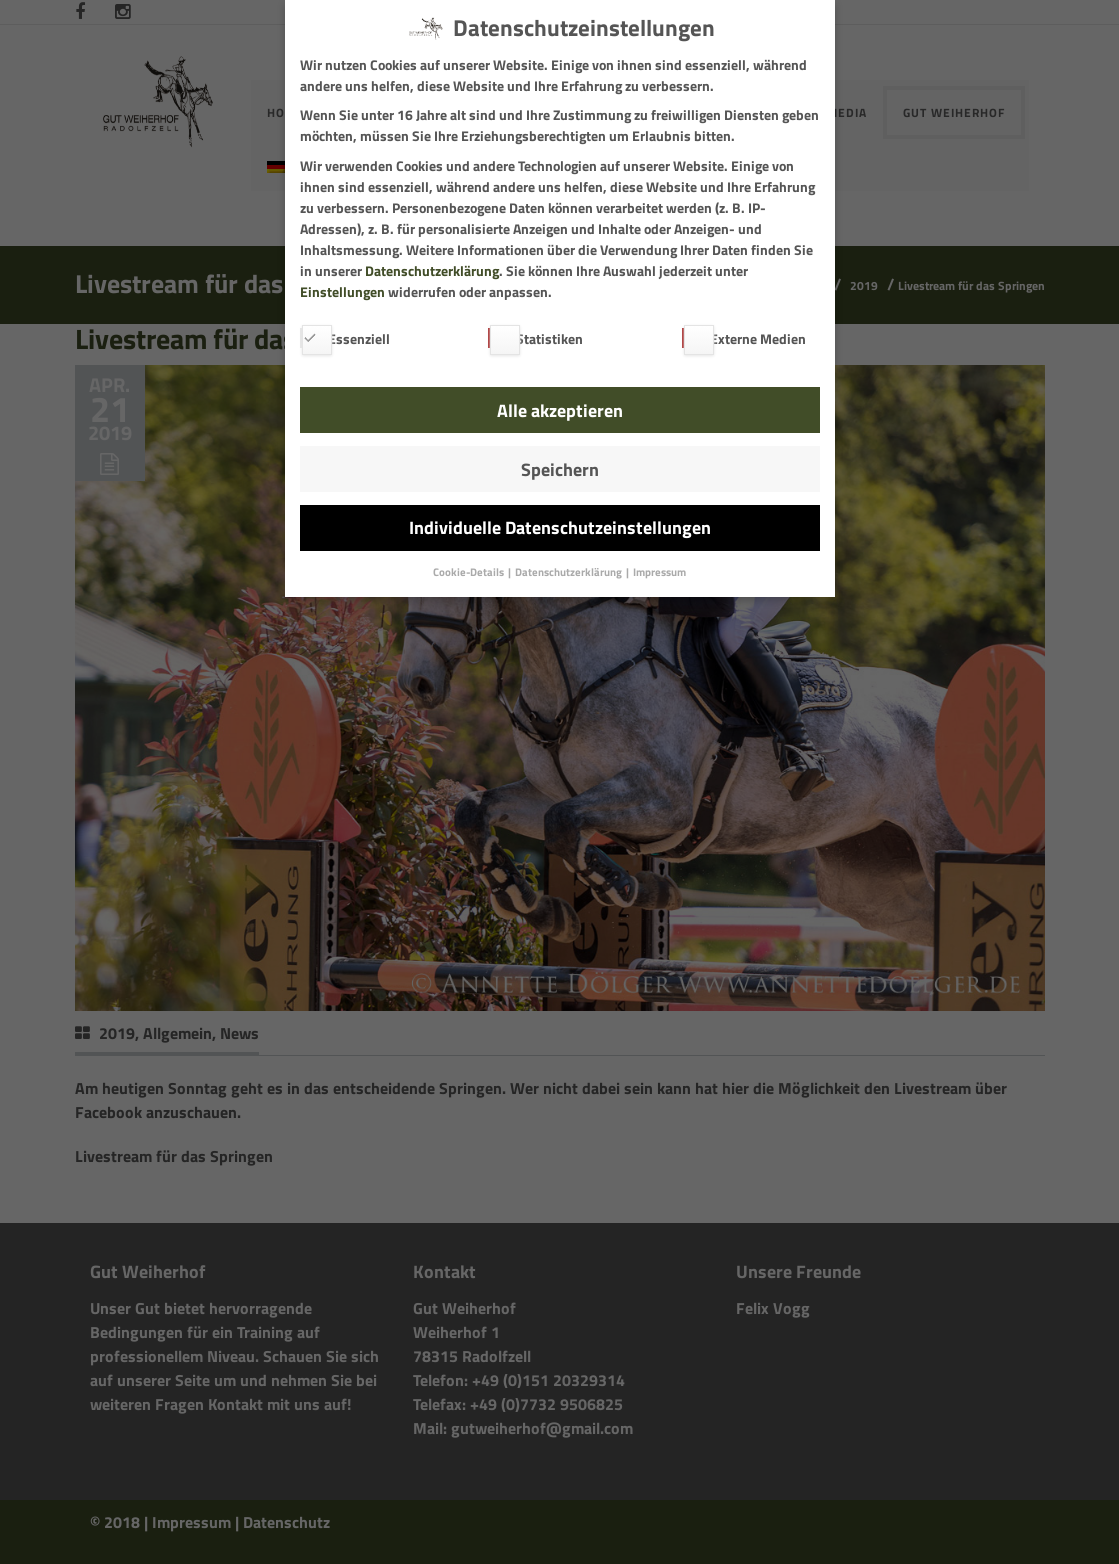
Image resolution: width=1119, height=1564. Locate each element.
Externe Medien (744, 338)
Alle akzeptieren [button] (560, 410)
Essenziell (345, 338)
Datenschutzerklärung (432, 270)
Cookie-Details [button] (469, 572)
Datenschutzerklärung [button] (569, 572)
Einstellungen (342, 291)
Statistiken (535, 338)
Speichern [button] (560, 469)
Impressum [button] (659, 572)
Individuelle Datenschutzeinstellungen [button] (560, 527)
